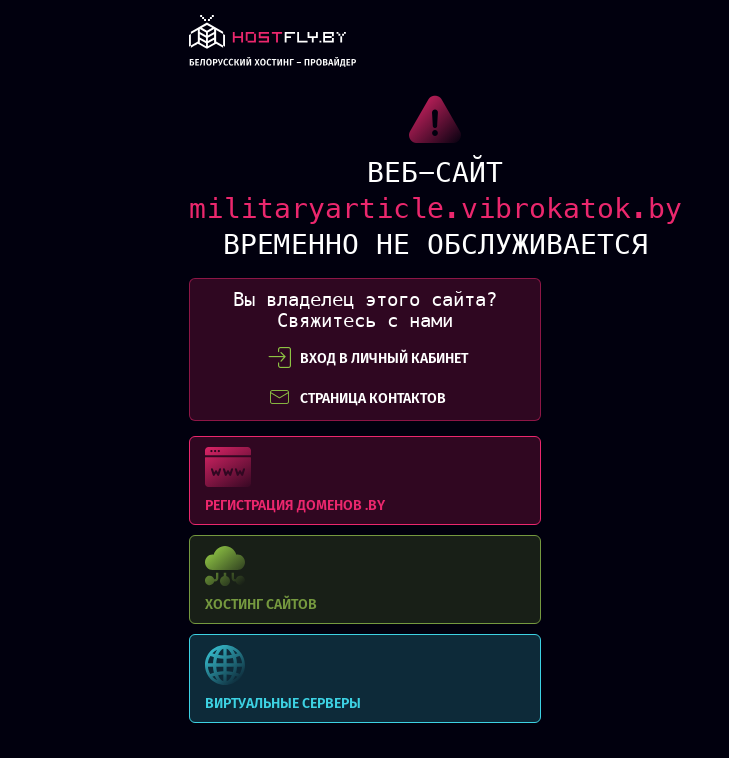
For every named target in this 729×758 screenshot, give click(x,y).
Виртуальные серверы (365, 678)
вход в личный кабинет (368, 358)
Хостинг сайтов (365, 579)
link (273, 46)
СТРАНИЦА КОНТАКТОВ (357, 398)
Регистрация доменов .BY (365, 480)
